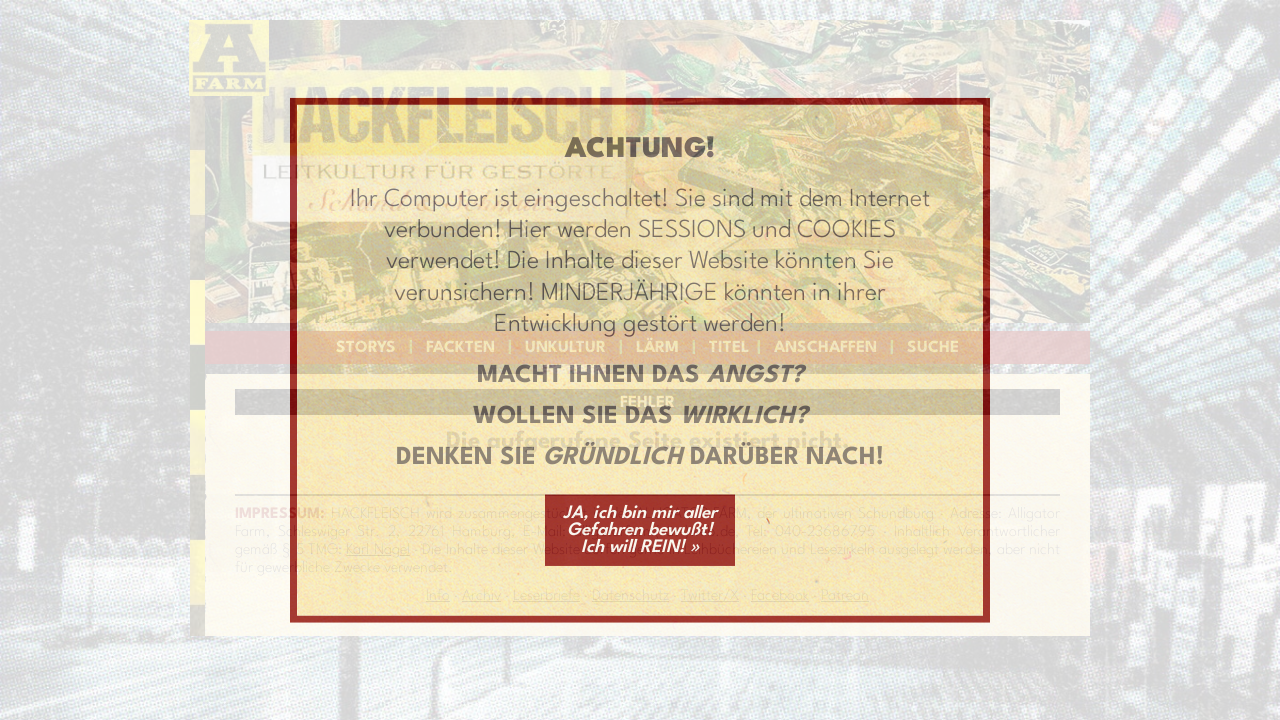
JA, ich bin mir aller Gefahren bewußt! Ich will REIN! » (640, 529)
